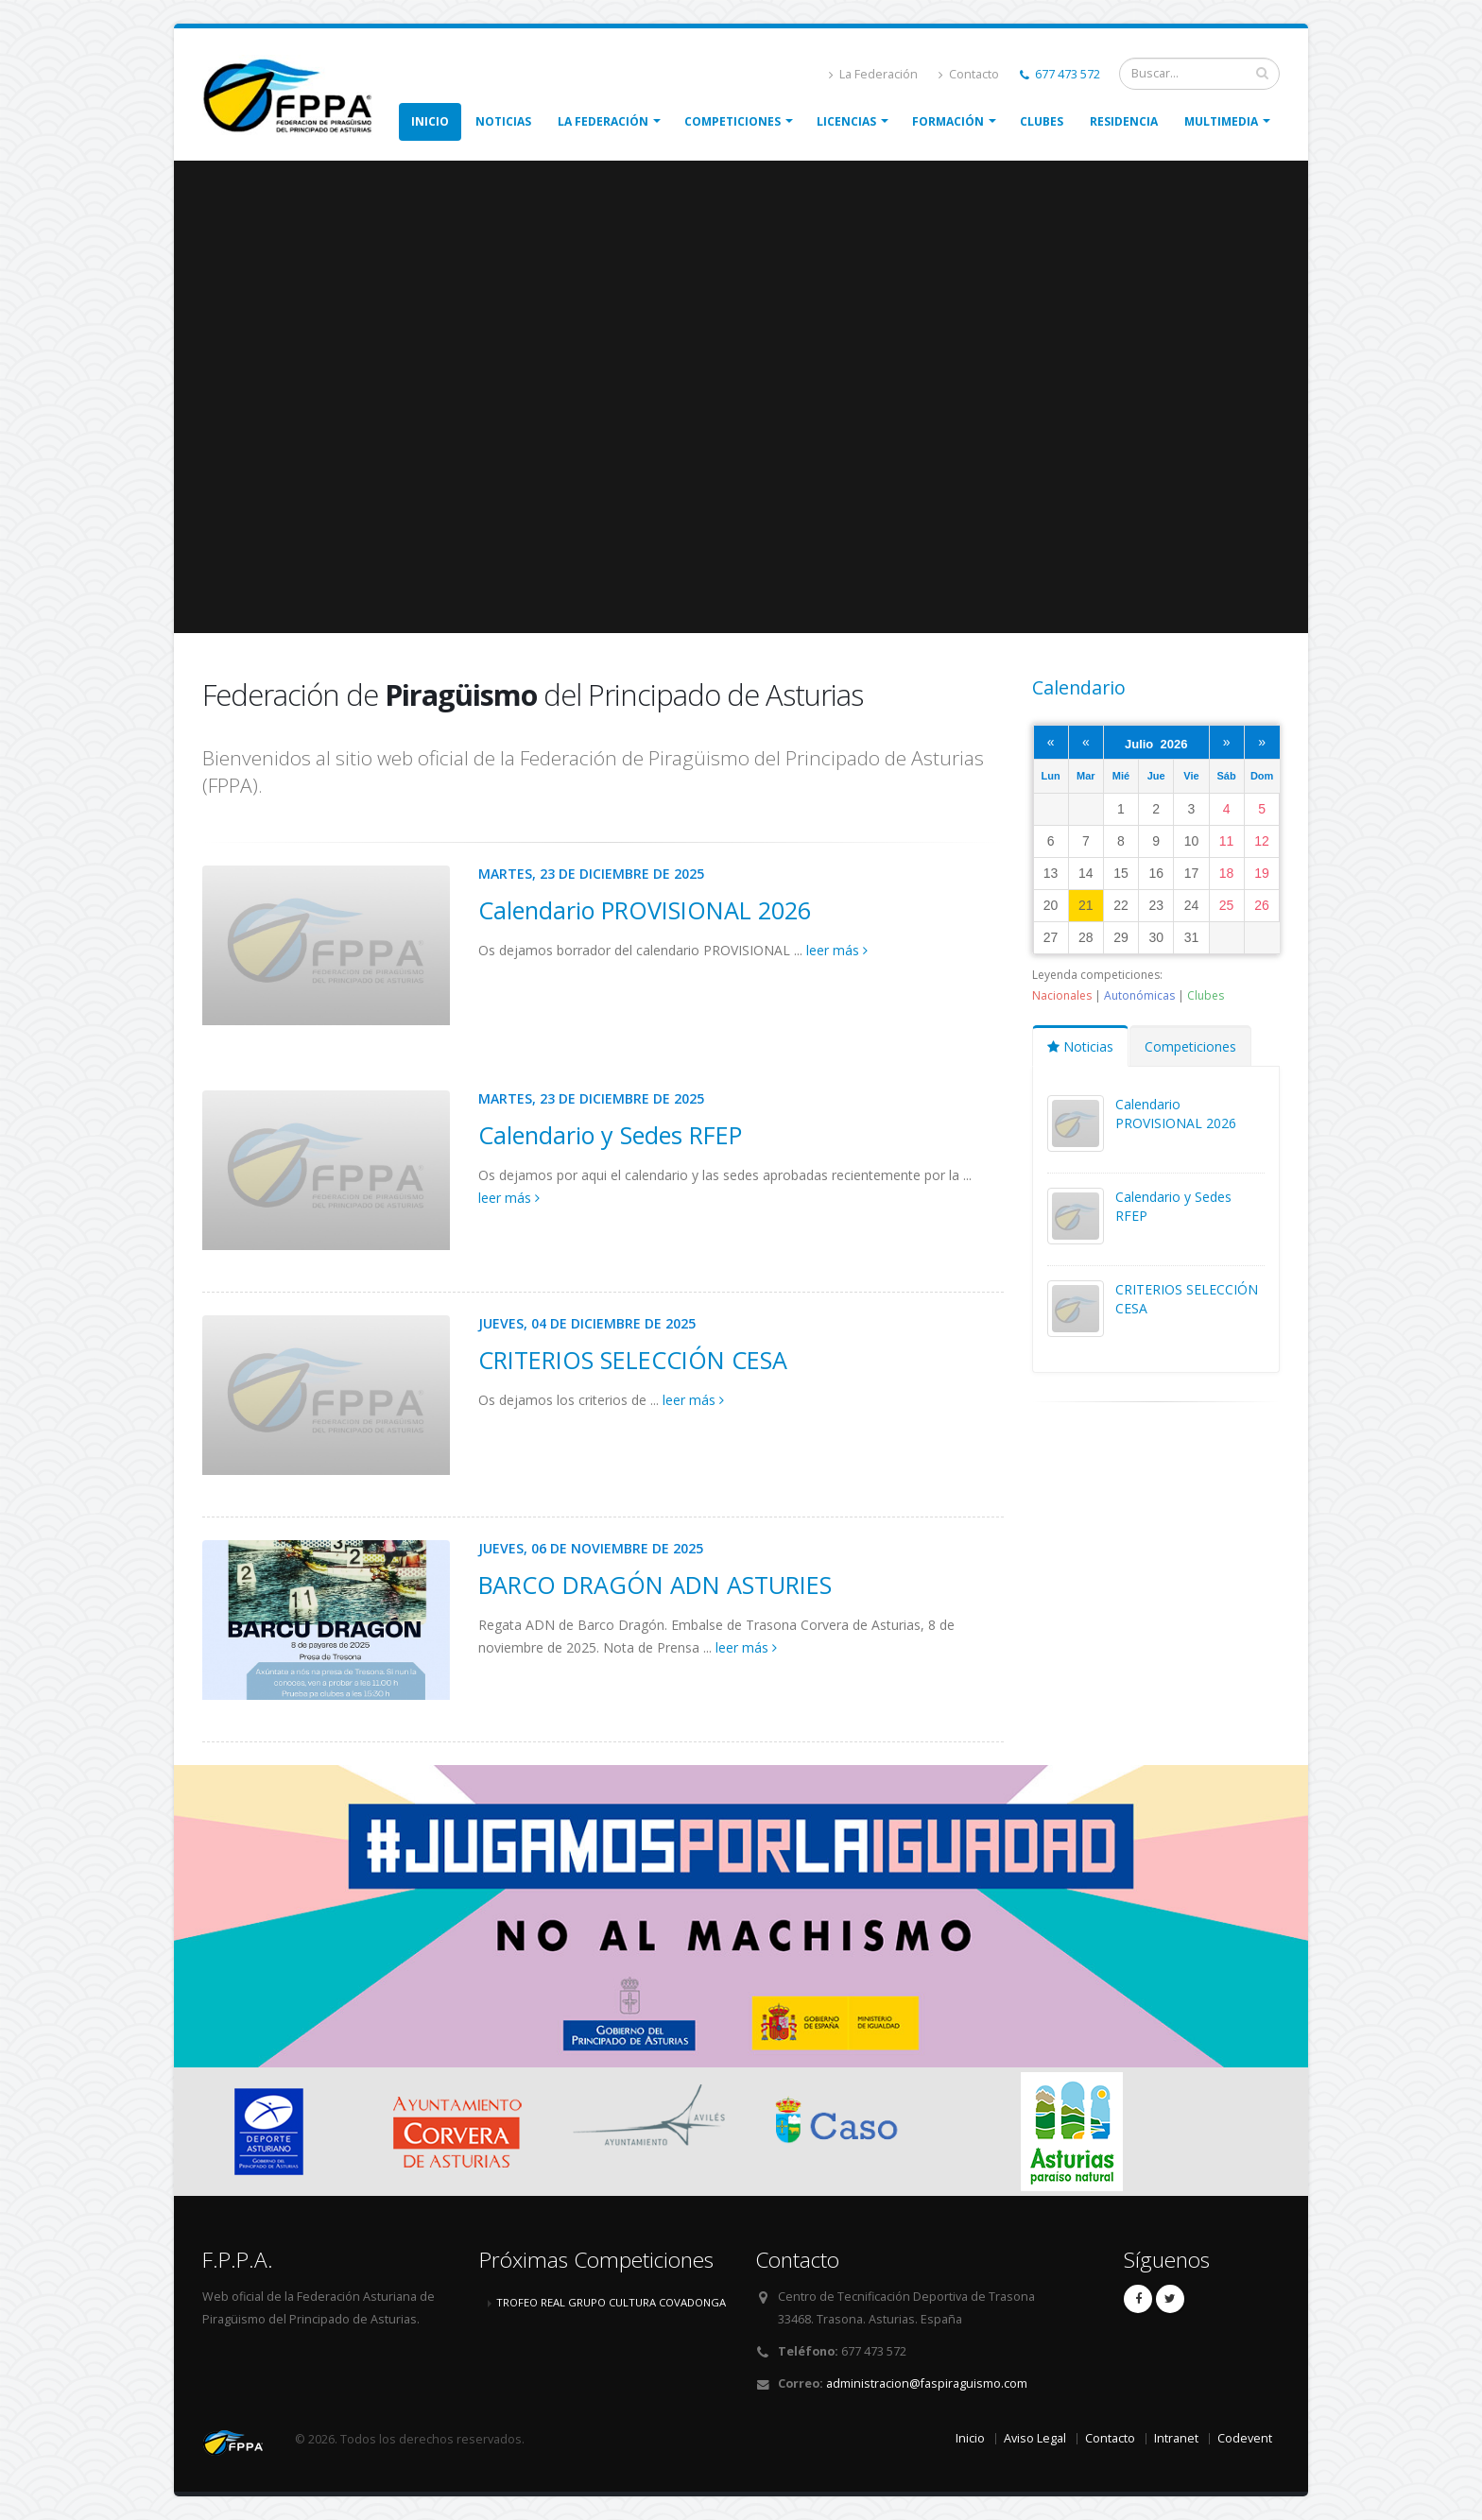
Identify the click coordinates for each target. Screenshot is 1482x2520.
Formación (948, 121)
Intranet (1176, 2438)
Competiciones (732, 121)
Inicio (430, 121)
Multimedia (1221, 121)
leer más (837, 950)
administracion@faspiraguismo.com (926, 2383)
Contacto (969, 74)
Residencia (1124, 121)
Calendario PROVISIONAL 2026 (644, 910)
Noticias (503, 121)
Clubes (1041, 121)
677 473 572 (1060, 74)
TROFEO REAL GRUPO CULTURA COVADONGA (611, 2302)
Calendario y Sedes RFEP (610, 1135)
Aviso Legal (1035, 2438)
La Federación (873, 74)
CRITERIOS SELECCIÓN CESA (632, 1360)
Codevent (1244, 2438)
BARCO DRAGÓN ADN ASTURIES (655, 1585)
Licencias (846, 121)
